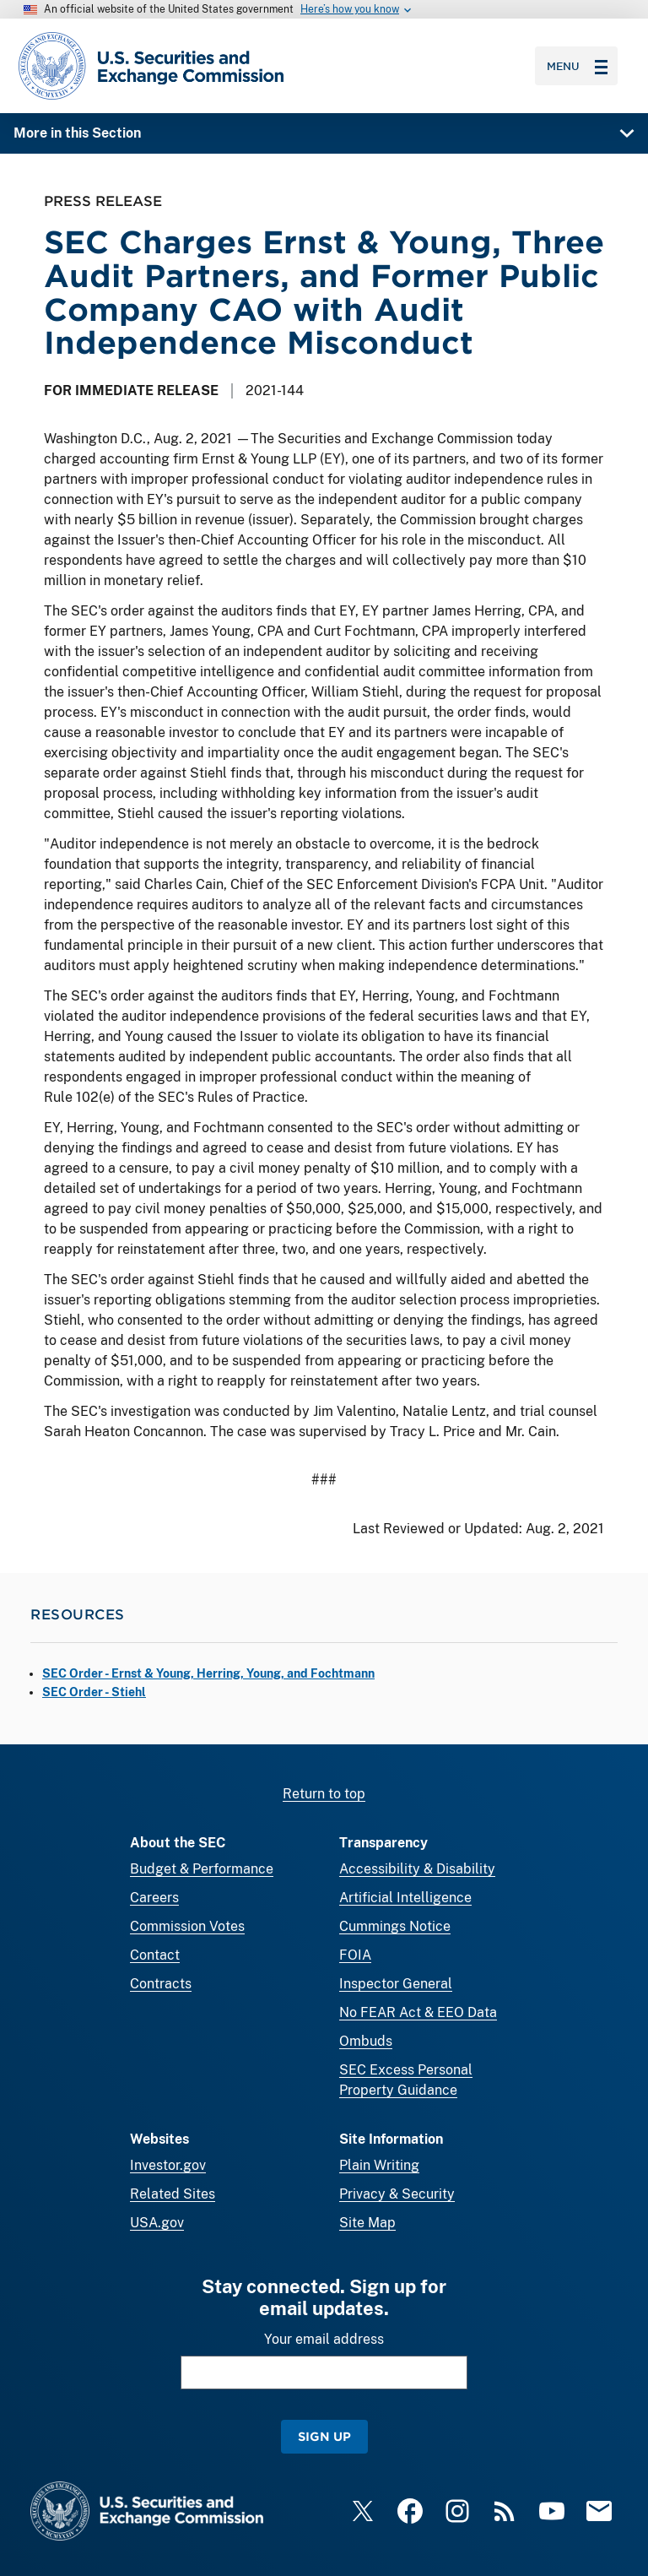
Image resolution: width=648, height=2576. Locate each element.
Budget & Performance (201, 1869)
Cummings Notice (395, 1926)
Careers (154, 1898)
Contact (155, 1955)
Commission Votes (187, 1926)
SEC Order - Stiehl (94, 1692)
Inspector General (395, 1984)
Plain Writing (379, 2165)
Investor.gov (168, 2165)
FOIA (355, 1955)
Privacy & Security (397, 2194)
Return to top (324, 1794)
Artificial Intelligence (405, 1898)
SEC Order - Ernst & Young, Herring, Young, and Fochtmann (208, 1673)
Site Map (367, 2223)
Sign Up (324, 2436)
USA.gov (157, 2223)
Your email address (324, 2339)
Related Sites (172, 2194)
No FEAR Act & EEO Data (418, 2012)
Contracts (161, 1984)
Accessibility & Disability (417, 1869)
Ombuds (365, 2041)
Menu (577, 66)
